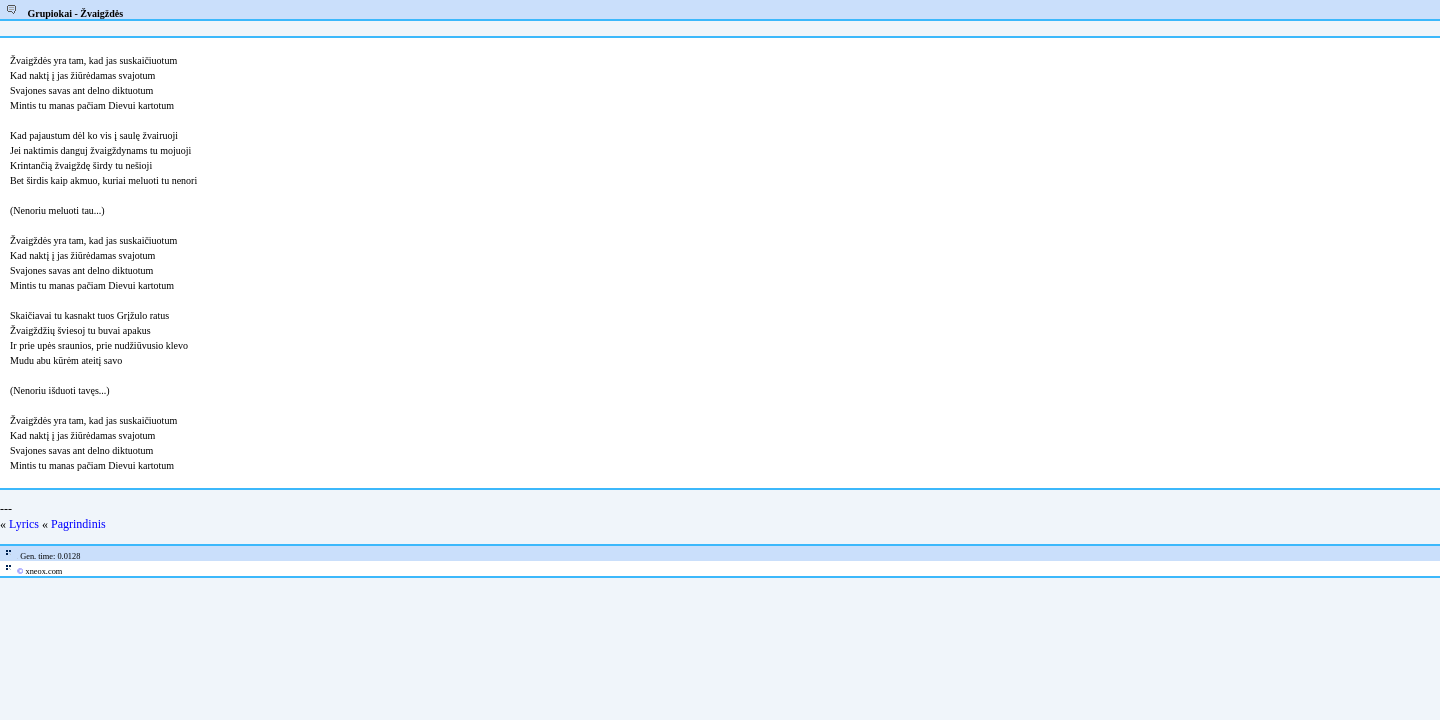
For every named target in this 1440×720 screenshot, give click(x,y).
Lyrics (24, 524)
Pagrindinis (78, 524)
